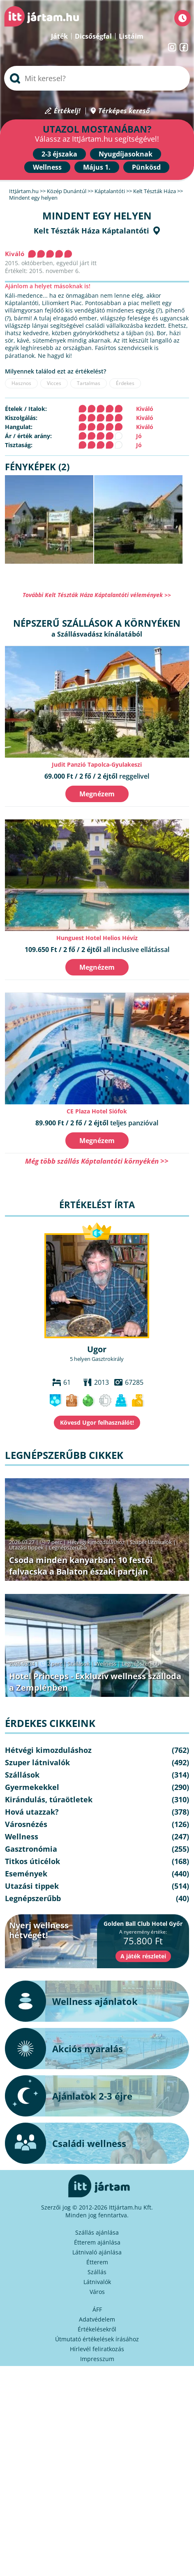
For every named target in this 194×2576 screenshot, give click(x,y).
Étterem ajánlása (97, 2242)
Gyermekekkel (32, 1787)
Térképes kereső (124, 110)
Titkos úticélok (32, 1861)
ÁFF (97, 2309)
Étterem (97, 2262)
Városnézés (26, 1824)
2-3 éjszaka (59, 154)
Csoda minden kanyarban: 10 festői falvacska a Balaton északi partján (80, 1565)
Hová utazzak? (32, 1811)
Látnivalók (97, 2282)
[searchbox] (97, 78)
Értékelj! (67, 110)
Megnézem (97, 793)
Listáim (131, 36)
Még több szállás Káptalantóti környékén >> (97, 1161)
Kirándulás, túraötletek (48, 1799)
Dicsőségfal (93, 36)
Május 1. (97, 167)
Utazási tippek (26, 1547)
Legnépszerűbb (68, 1547)
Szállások (78, 1663)
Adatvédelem (97, 2319)
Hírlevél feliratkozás (97, 2349)
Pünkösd (146, 167)
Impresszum (97, 2359)
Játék (59, 36)
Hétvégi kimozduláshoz (96, 1542)
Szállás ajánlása (97, 2232)
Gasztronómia (31, 1849)
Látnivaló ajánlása (97, 2252)
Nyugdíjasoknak (125, 154)
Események (26, 1873)
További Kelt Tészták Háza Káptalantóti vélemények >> (97, 595)
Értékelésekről (97, 2329)
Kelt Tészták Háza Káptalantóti (91, 231)
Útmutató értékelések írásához (97, 2339)
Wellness (47, 167)
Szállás (97, 2272)
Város (97, 2292)
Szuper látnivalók (151, 1542)
